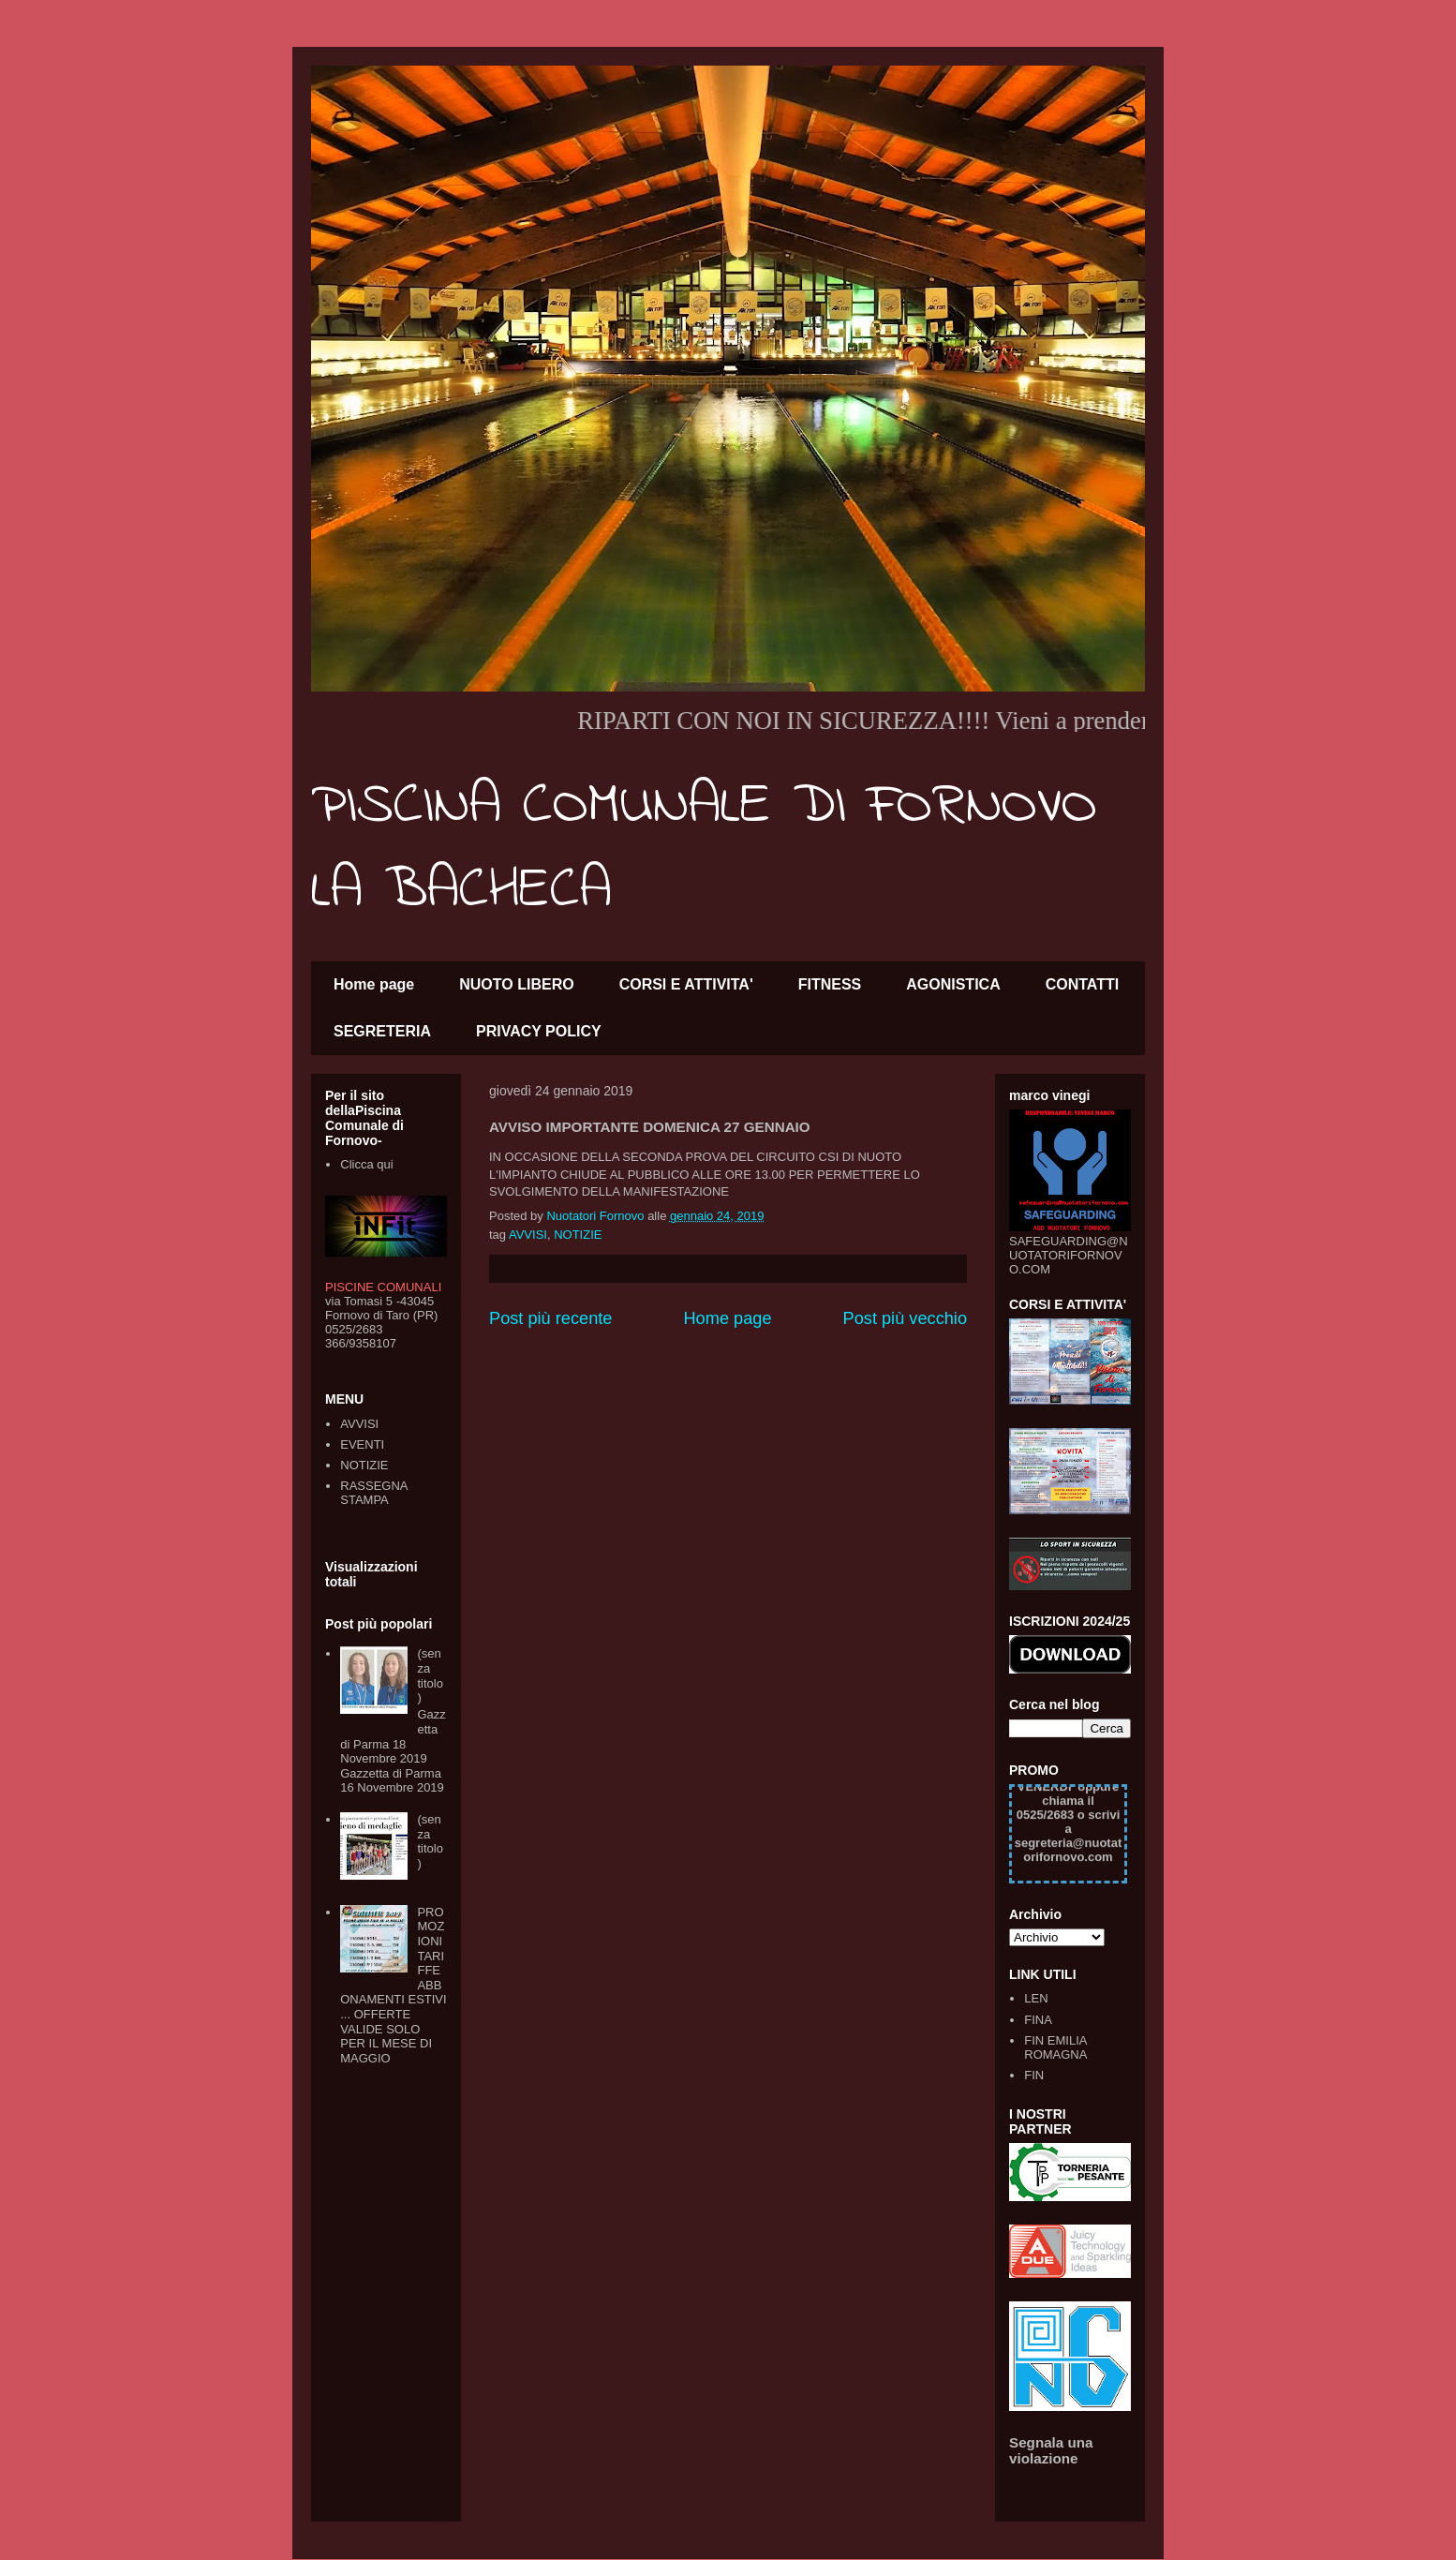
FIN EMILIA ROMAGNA (1055, 2047)
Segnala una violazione (1051, 2450)
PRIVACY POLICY (539, 1031)
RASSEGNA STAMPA (374, 1493)
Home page (374, 984)
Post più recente (550, 1318)
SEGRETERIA (382, 1031)
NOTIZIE (578, 1235)
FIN (1034, 2075)
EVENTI (362, 1444)
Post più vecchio (905, 1318)
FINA (1038, 2020)
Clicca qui (366, 1164)
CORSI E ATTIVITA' (686, 984)
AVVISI (528, 1235)
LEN (1035, 1998)
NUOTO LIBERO (516, 984)
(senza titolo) (429, 1675)
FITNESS (830, 984)
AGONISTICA (953, 984)
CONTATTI (1083, 984)
